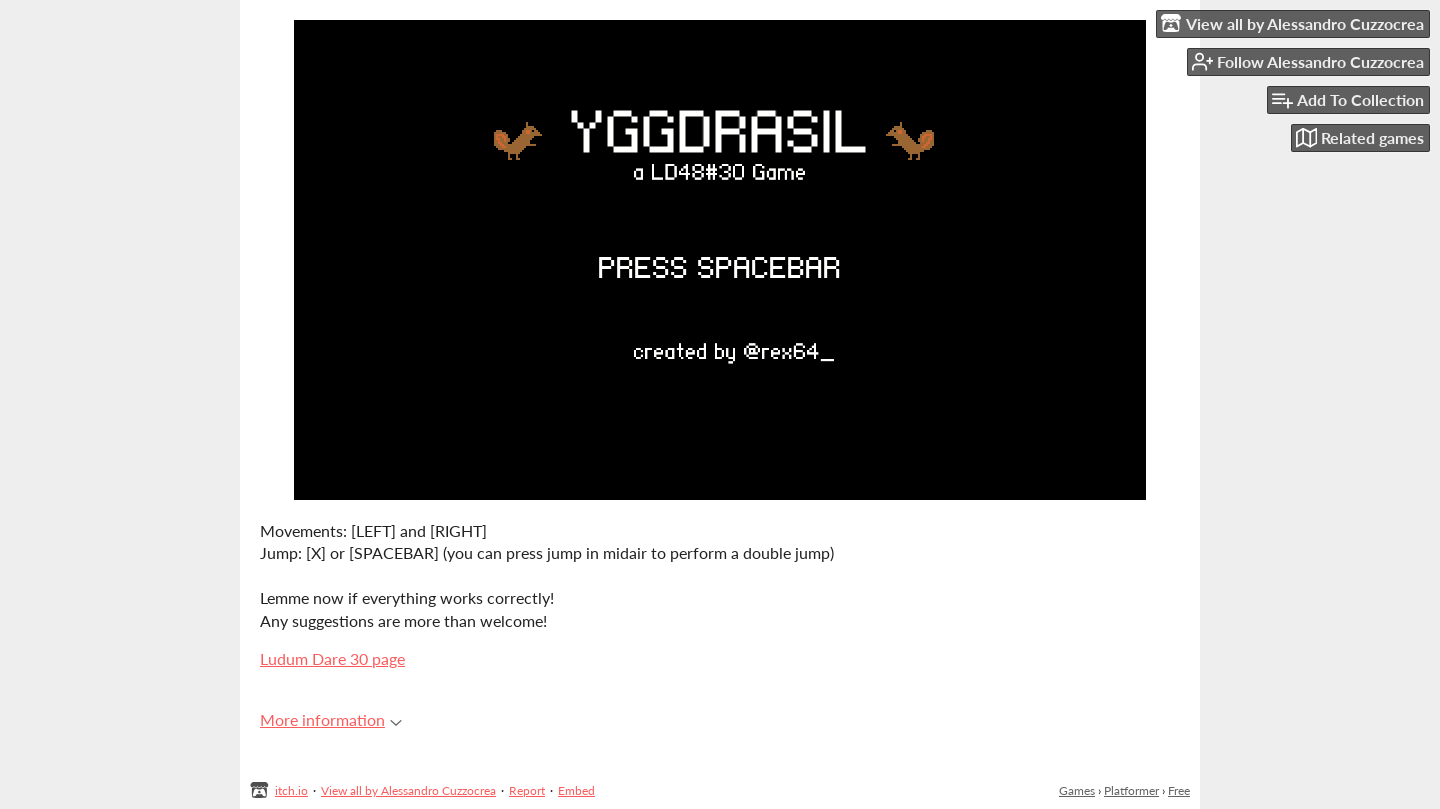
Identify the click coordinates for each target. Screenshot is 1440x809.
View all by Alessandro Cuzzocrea (408, 790)
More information (331, 719)
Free (1179, 790)
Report (527, 790)
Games (1077, 790)
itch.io (291, 790)
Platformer (1131, 790)
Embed (576, 790)
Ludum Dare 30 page (332, 658)
